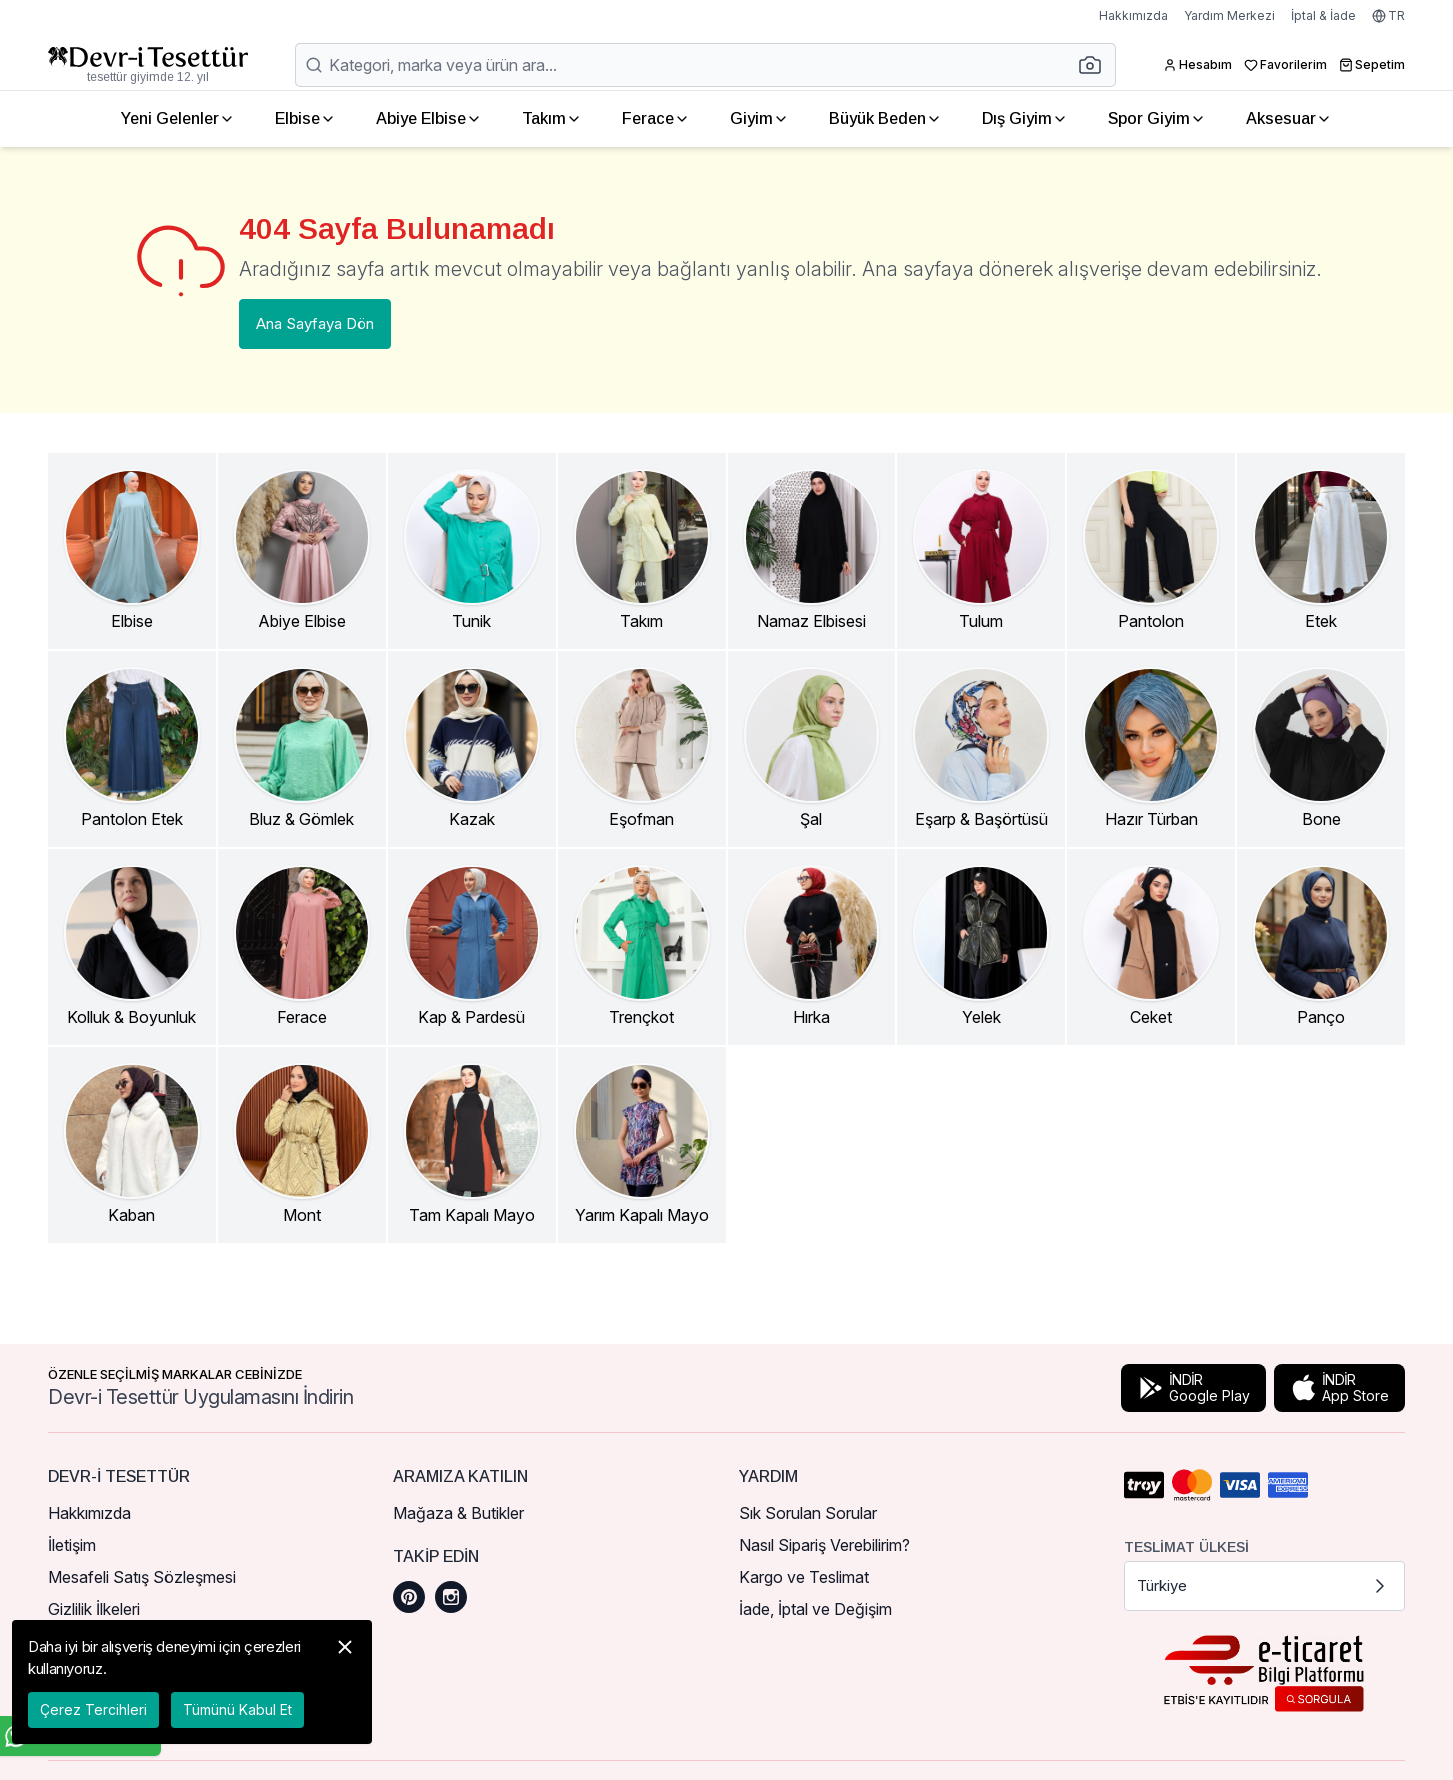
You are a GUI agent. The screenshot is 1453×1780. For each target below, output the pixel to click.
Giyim (759, 118)
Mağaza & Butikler (458, 1513)
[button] (1096, 65)
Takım (552, 118)
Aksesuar (1289, 118)
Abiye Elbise (429, 118)
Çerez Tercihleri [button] (93, 1709)
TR (1388, 15)
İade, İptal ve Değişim (815, 1609)
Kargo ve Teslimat (804, 1577)
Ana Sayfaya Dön (315, 323)
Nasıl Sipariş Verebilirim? (824, 1545)
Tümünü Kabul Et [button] (237, 1709)
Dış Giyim (1025, 118)
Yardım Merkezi (1229, 15)
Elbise (305, 118)
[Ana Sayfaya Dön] (148, 65)
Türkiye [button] (1264, 1586)
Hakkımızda (1133, 15)
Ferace (656, 118)
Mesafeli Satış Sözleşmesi (142, 1577)
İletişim (72, 1545)
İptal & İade (1323, 15)
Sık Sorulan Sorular (808, 1513)
